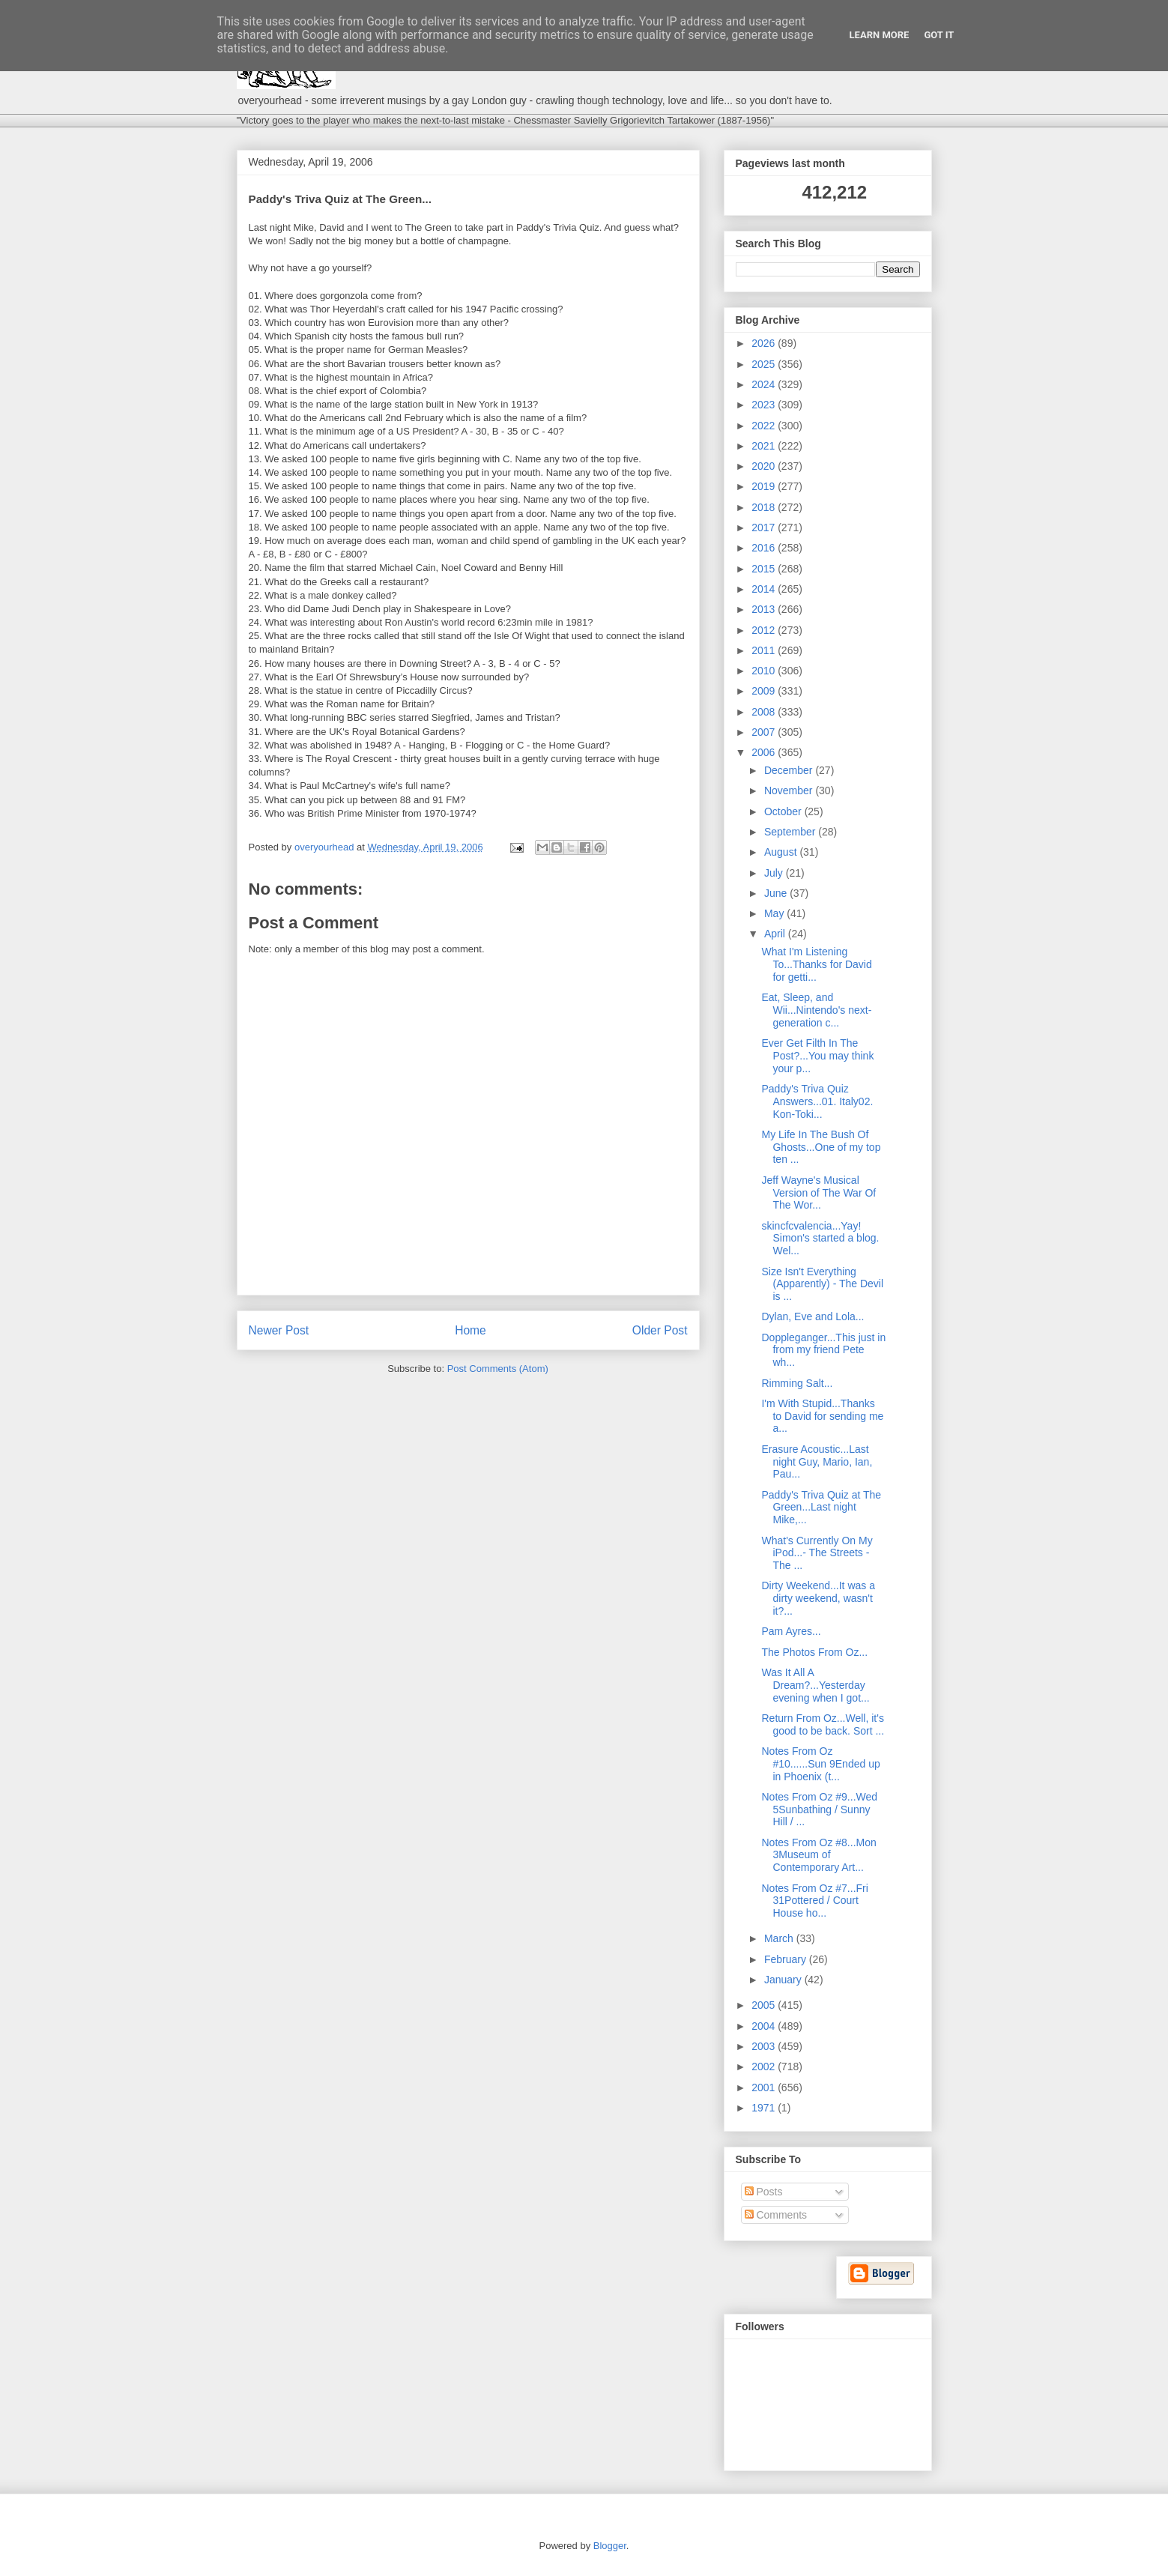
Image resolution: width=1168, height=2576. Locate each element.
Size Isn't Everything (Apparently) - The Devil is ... (822, 1284)
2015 (764, 569)
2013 (764, 609)
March (780, 1938)
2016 (764, 548)
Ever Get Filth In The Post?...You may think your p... (817, 1055)
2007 (764, 732)
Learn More (880, 34)
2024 (764, 384)
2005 (764, 2005)
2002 (764, 2066)
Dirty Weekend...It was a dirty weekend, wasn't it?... (817, 1598)
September (791, 832)
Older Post (660, 1330)
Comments (776, 2215)
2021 (764, 446)
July (775, 873)
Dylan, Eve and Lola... (812, 1316)
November (789, 790)
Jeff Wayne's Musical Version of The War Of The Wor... (818, 1193)
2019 (764, 486)
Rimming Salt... (796, 1383)
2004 (764, 2026)
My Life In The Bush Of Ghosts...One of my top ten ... (820, 1147)
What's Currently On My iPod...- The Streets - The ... (816, 1553)
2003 (764, 2046)
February (786, 1959)
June (777, 893)
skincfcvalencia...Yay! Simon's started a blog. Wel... (820, 1238)
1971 (764, 2108)
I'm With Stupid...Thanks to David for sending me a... (822, 1416)
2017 (764, 527)
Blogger (609, 2545)
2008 (764, 712)
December (789, 770)
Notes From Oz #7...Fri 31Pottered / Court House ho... (814, 1901)
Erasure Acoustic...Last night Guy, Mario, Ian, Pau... (816, 1462)
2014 (764, 589)
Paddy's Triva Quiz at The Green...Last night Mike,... (821, 1507)
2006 (764, 752)
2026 (764, 343)
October (784, 811)
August (781, 852)
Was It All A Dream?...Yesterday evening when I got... (815, 1685)
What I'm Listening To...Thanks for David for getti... (816, 964)
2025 (764, 364)
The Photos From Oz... (814, 1652)
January (784, 1980)
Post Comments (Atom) (497, 1368)
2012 (764, 630)
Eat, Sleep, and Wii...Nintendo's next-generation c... (816, 1010)
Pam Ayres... (790, 1631)
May (775, 913)
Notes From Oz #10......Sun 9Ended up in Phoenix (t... (820, 1764)
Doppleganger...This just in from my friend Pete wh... (823, 1350)
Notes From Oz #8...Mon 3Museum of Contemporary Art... (818, 1855)
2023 (764, 405)
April (776, 934)
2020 (764, 466)
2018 (764, 507)
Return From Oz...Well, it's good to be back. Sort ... (822, 1724)
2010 (764, 671)
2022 (764, 426)
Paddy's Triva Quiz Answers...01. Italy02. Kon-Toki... (817, 1101)
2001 (764, 2087)
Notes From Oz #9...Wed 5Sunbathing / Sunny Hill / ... (819, 1809)
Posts (764, 2192)
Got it (939, 34)
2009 (764, 691)
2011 (764, 650)
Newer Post (279, 1330)
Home (470, 1330)
